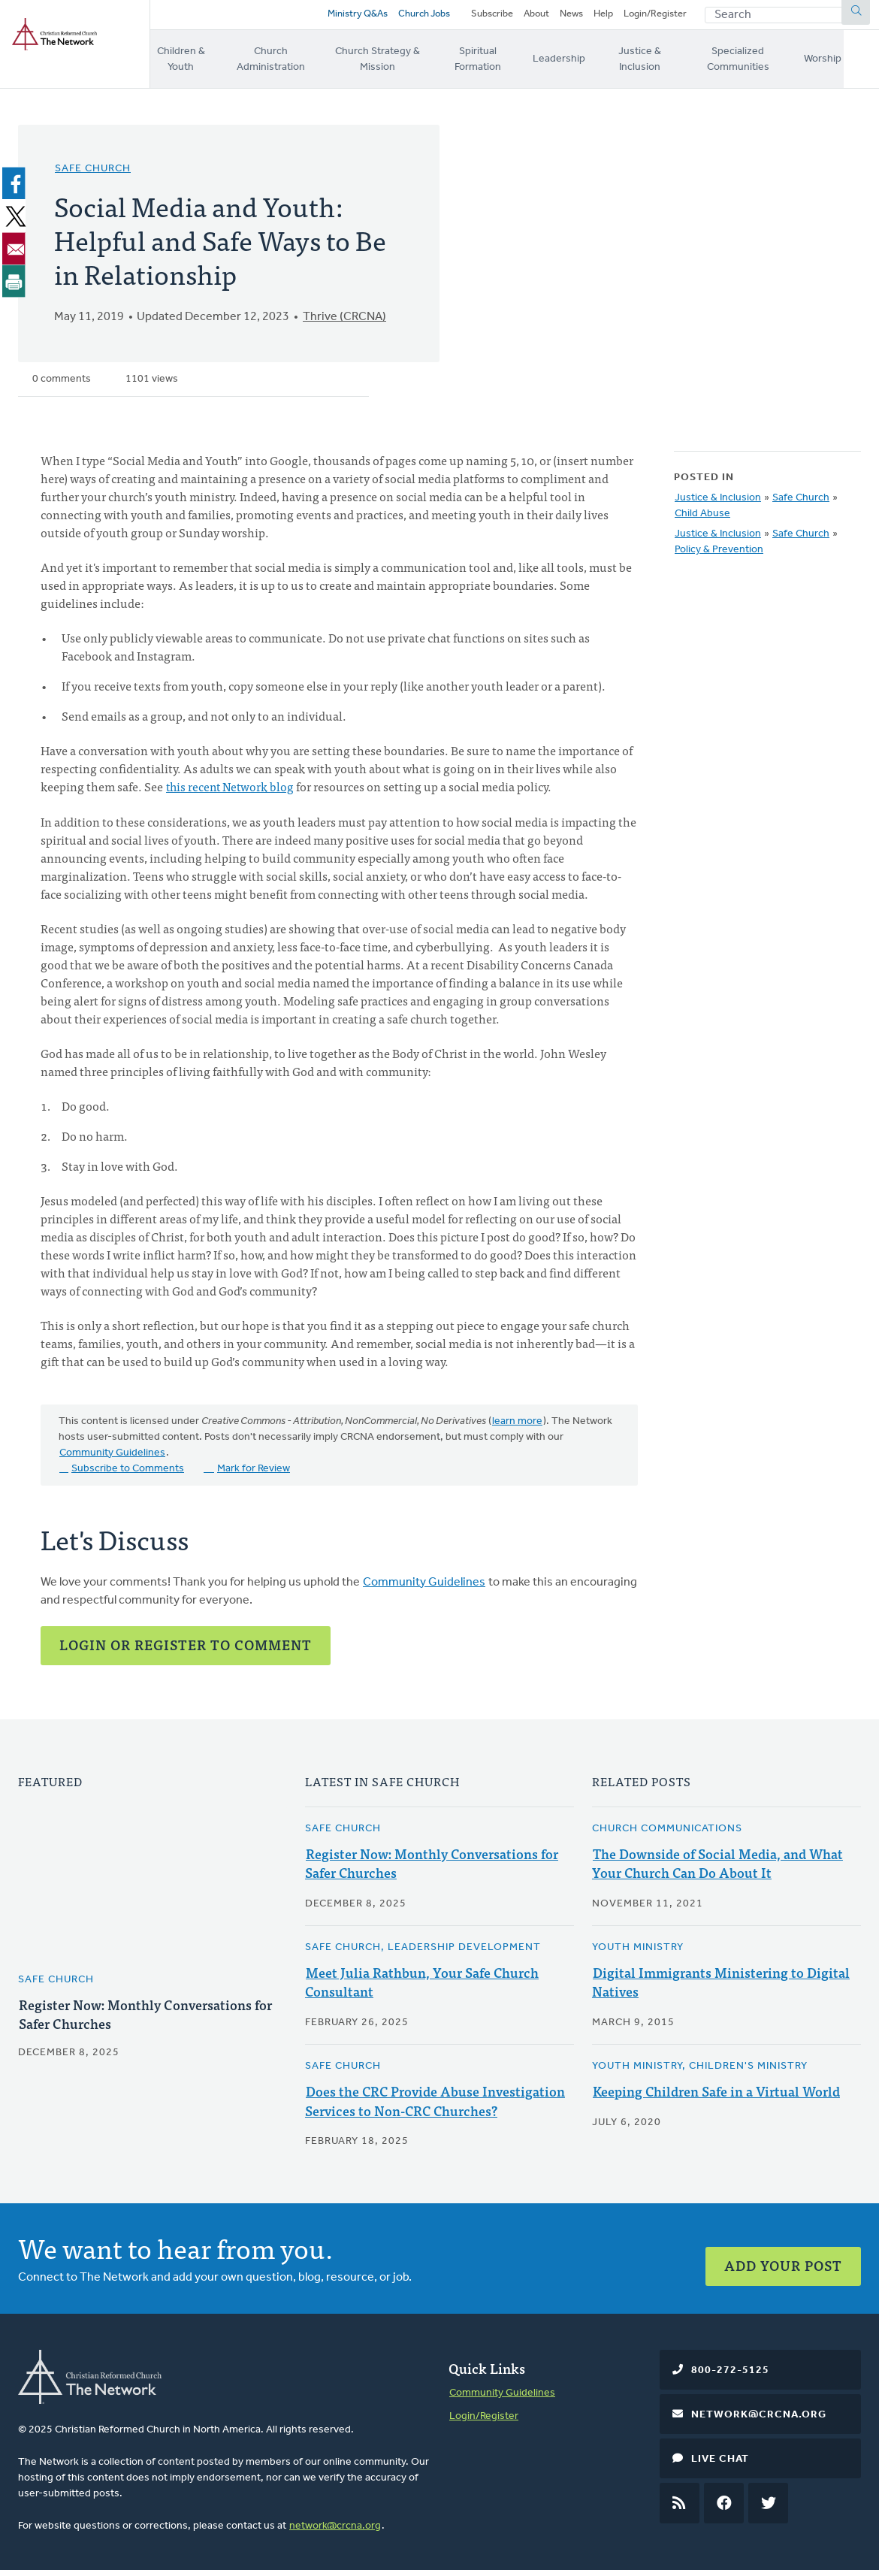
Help (603, 17)
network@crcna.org (335, 2531)
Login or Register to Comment (185, 1651)
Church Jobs (420, 17)
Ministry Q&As (354, 17)
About (536, 17)
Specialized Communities (773, 65)
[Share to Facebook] (16, 190)
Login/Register (655, 17)
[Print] (16, 287)
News (571, 17)
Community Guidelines (112, 1459)
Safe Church (93, 176)
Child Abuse (702, 521)
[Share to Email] (16, 255)
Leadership (585, 65)
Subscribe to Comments (127, 1475)
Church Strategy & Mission (395, 65)
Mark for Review (253, 1475)
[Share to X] (16, 223)
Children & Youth (183, 65)
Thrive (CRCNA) (344, 325)
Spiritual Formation (503, 65)
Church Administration (279, 65)
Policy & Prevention (719, 557)
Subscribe (492, 17)
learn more (517, 1428)
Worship (860, 65)
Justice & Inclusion (666, 65)
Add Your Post (783, 2264)
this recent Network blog (232, 793)
